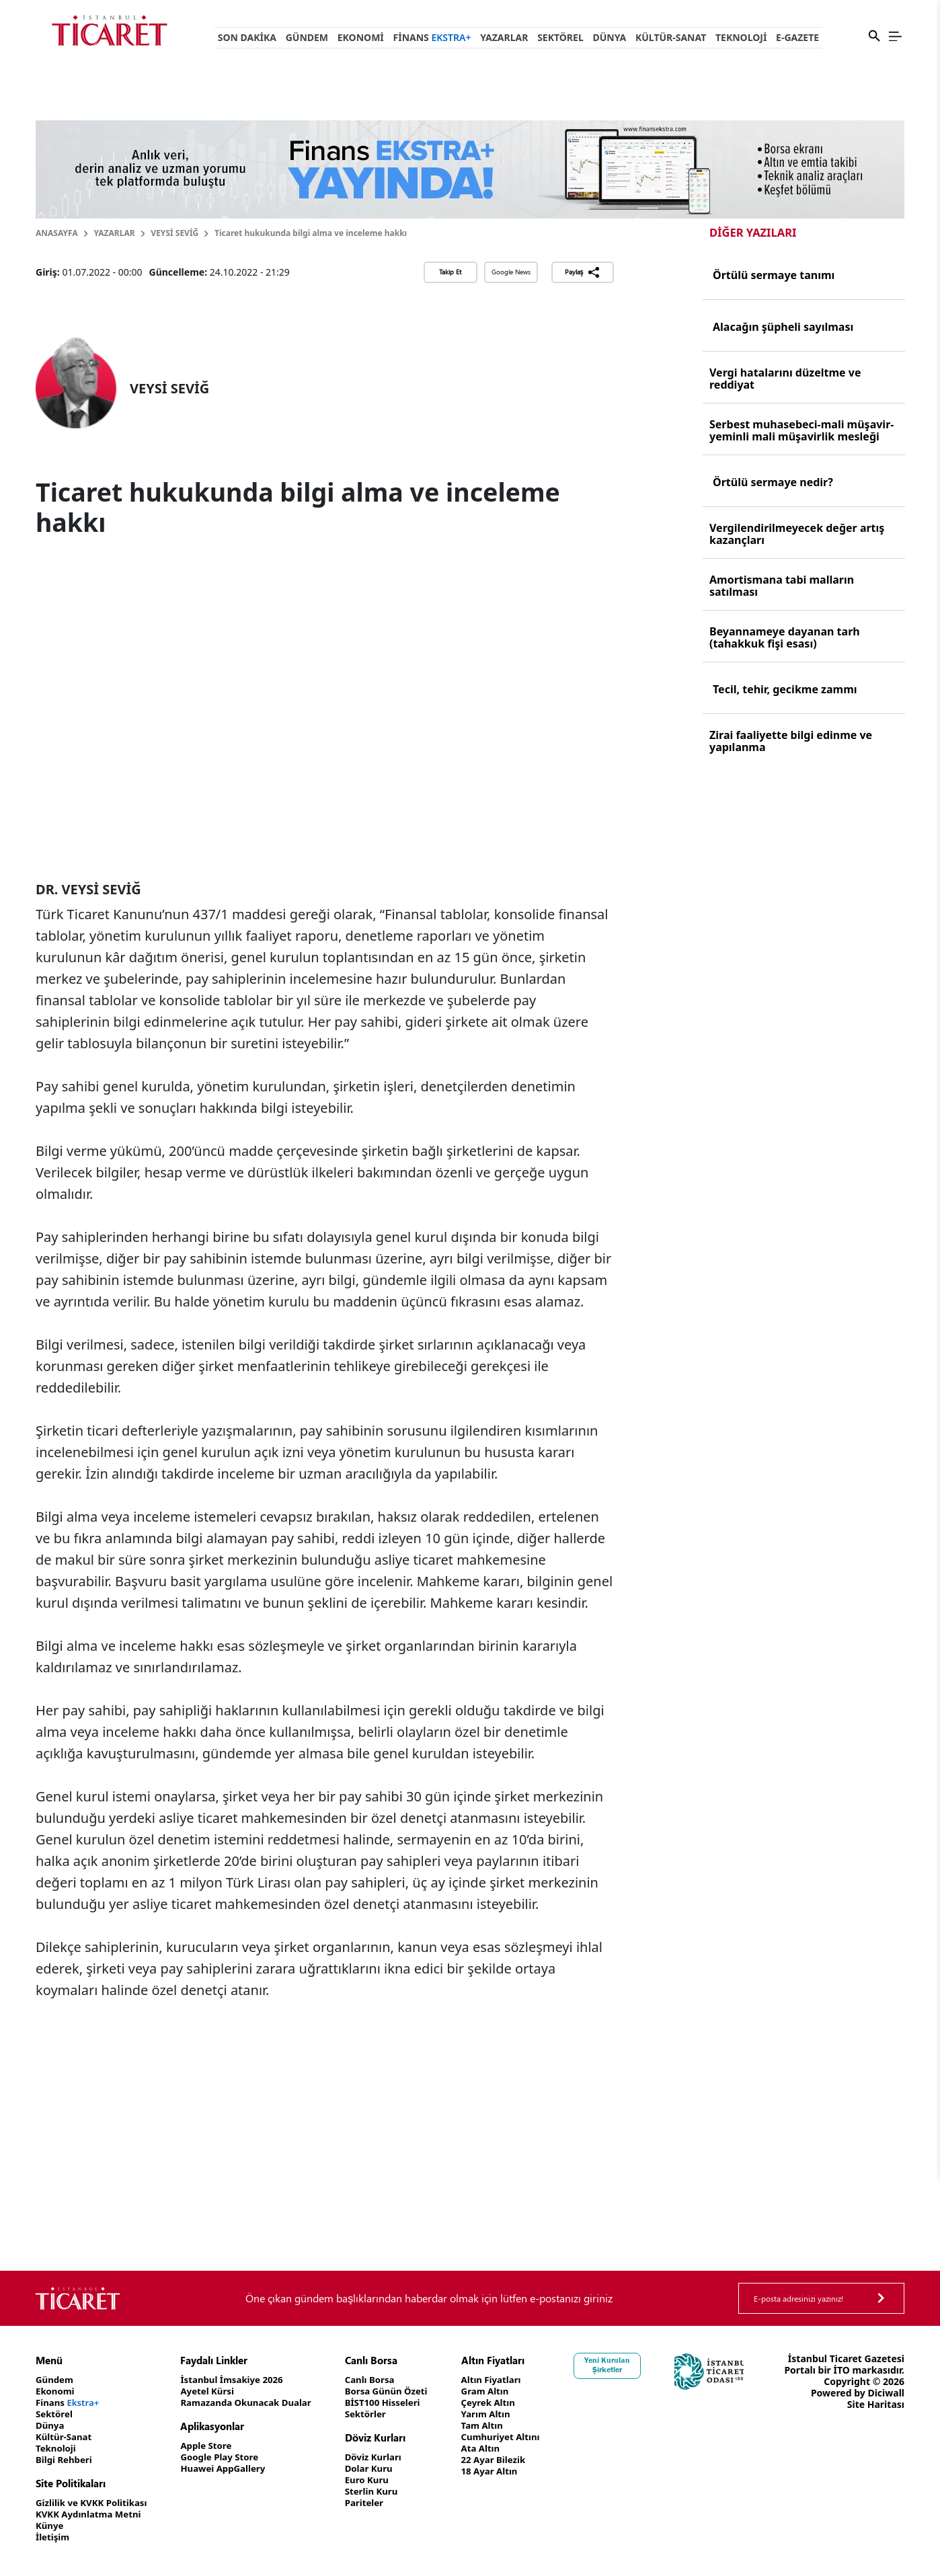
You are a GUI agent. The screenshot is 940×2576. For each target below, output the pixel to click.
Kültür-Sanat (670, 37)
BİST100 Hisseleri (399, 2403)
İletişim (53, 2537)
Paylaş (582, 272)
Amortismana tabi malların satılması (781, 585)
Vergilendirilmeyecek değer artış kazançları (796, 533)
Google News (511, 271)
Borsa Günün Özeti (402, 2391)
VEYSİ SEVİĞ (174, 233)
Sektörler (381, 2414)
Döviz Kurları (389, 2457)
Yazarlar (504, 37)
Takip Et (450, 271)
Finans (432, 37)
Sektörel (560, 37)
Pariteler (379, 2503)
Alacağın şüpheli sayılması (783, 326)
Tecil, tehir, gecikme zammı (785, 689)
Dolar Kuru (384, 2468)
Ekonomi (361, 37)
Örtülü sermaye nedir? (773, 482)
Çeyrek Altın (508, 2403)
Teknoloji (741, 37)
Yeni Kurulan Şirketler (631, 2365)
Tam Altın (502, 2425)
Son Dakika (247, 37)
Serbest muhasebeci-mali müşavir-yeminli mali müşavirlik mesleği (801, 430)
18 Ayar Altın (510, 2471)
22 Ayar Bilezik (514, 2460)
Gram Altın (505, 2391)
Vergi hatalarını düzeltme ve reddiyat (785, 378)
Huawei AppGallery (231, 2468)
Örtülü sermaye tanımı (773, 275)
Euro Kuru (382, 2480)
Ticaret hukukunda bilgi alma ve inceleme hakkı (310, 233)
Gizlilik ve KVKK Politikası (94, 2503)
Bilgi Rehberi (65, 2460)
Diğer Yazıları (752, 232)
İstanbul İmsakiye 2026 (241, 2380)
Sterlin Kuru (387, 2491)
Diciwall (885, 2415)
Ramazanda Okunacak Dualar (256, 2403)
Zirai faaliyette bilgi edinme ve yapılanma (790, 741)
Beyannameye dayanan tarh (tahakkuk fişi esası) (784, 637)
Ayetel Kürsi (215, 2391)
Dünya (609, 37)
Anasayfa (57, 233)
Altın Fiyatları (511, 2380)
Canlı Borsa (385, 2380)
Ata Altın (500, 2448)
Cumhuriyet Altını (521, 2437)
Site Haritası (875, 2427)
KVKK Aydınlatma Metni (91, 2514)
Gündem (307, 37)
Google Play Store (228, 2457)
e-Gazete (797, 37)
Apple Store (214, 2446)
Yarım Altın (506, 2414)
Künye (50, 2526)
